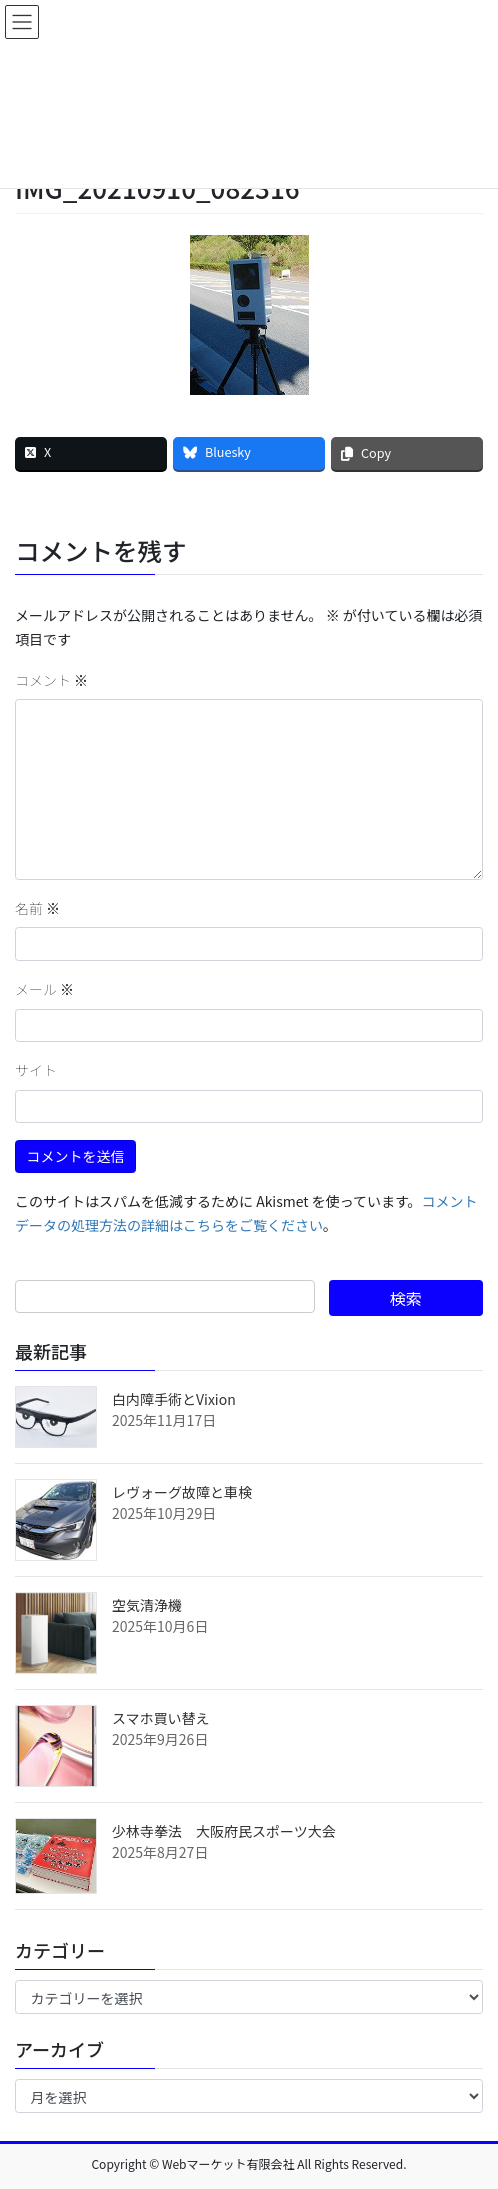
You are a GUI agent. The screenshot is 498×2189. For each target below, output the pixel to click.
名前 (37, 908)
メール (44, 989)
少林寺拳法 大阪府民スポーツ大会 (224, 1831)
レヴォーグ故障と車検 (182, 1492)
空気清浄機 (147, 1605)
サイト (36, 1070)
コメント (51, 680)
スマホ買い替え (161, 1718)
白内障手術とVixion (174, 1399)
